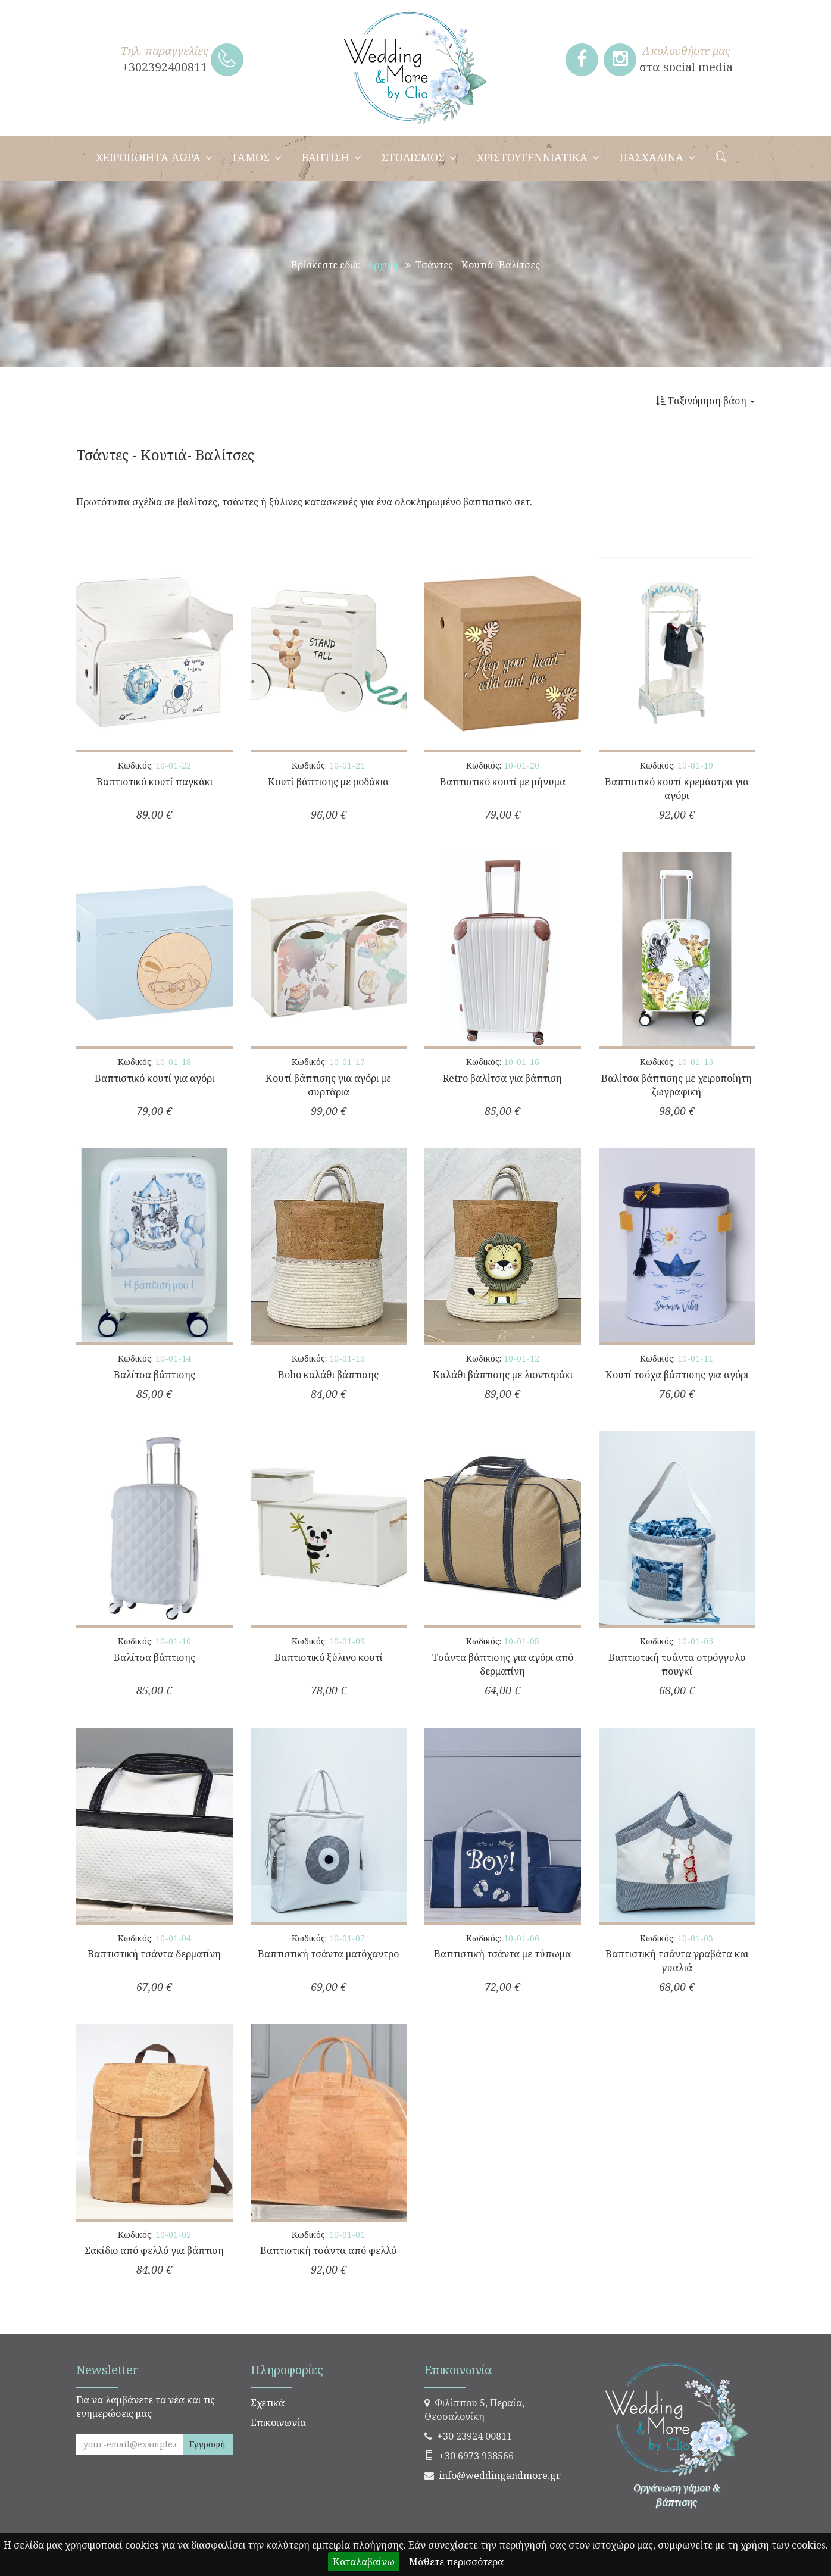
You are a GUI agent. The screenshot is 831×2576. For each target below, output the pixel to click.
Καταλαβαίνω (364, 2561)
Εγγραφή (207, 2444)
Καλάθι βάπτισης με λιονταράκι (503, 1374)
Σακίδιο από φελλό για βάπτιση (154, 2250)
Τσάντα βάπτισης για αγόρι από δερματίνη (502, 1664)
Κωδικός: (154, 765)
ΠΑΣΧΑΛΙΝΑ (657, 157)
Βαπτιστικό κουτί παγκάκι (154, 781)
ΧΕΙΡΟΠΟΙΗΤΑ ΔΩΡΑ (154, 157)
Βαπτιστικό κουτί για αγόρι (154, 1078)
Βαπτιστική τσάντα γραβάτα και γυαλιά (676, 1960)
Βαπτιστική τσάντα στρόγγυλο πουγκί (676, 1664)
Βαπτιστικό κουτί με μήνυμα (503, 781)
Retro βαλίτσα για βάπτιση (502, 1078)
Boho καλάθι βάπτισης (328, 1374)
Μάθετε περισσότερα (456, 2561)
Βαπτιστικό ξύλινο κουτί (328, 1657)
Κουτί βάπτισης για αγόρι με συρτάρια (328, 1085)
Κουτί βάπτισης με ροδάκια (328, 781)
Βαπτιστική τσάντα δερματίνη (154, 1953)
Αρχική (382, 264)
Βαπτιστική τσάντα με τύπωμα (502, 1953)
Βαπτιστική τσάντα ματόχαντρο (328, 1953)
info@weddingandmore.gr (500, 2475)
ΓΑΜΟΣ (257, 157)
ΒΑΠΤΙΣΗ (331, 157)
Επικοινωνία (278, 2422)
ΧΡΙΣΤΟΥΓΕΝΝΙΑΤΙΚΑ (538, 157)
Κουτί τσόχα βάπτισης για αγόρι (676, 1374)
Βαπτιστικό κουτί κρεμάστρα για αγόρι (677, 788)
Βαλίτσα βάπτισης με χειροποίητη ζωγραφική (676, 1085)
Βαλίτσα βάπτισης (154, 1374)
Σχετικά (268, 2402)
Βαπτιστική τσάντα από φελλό (328, 2250)
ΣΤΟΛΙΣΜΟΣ (419, 157)
